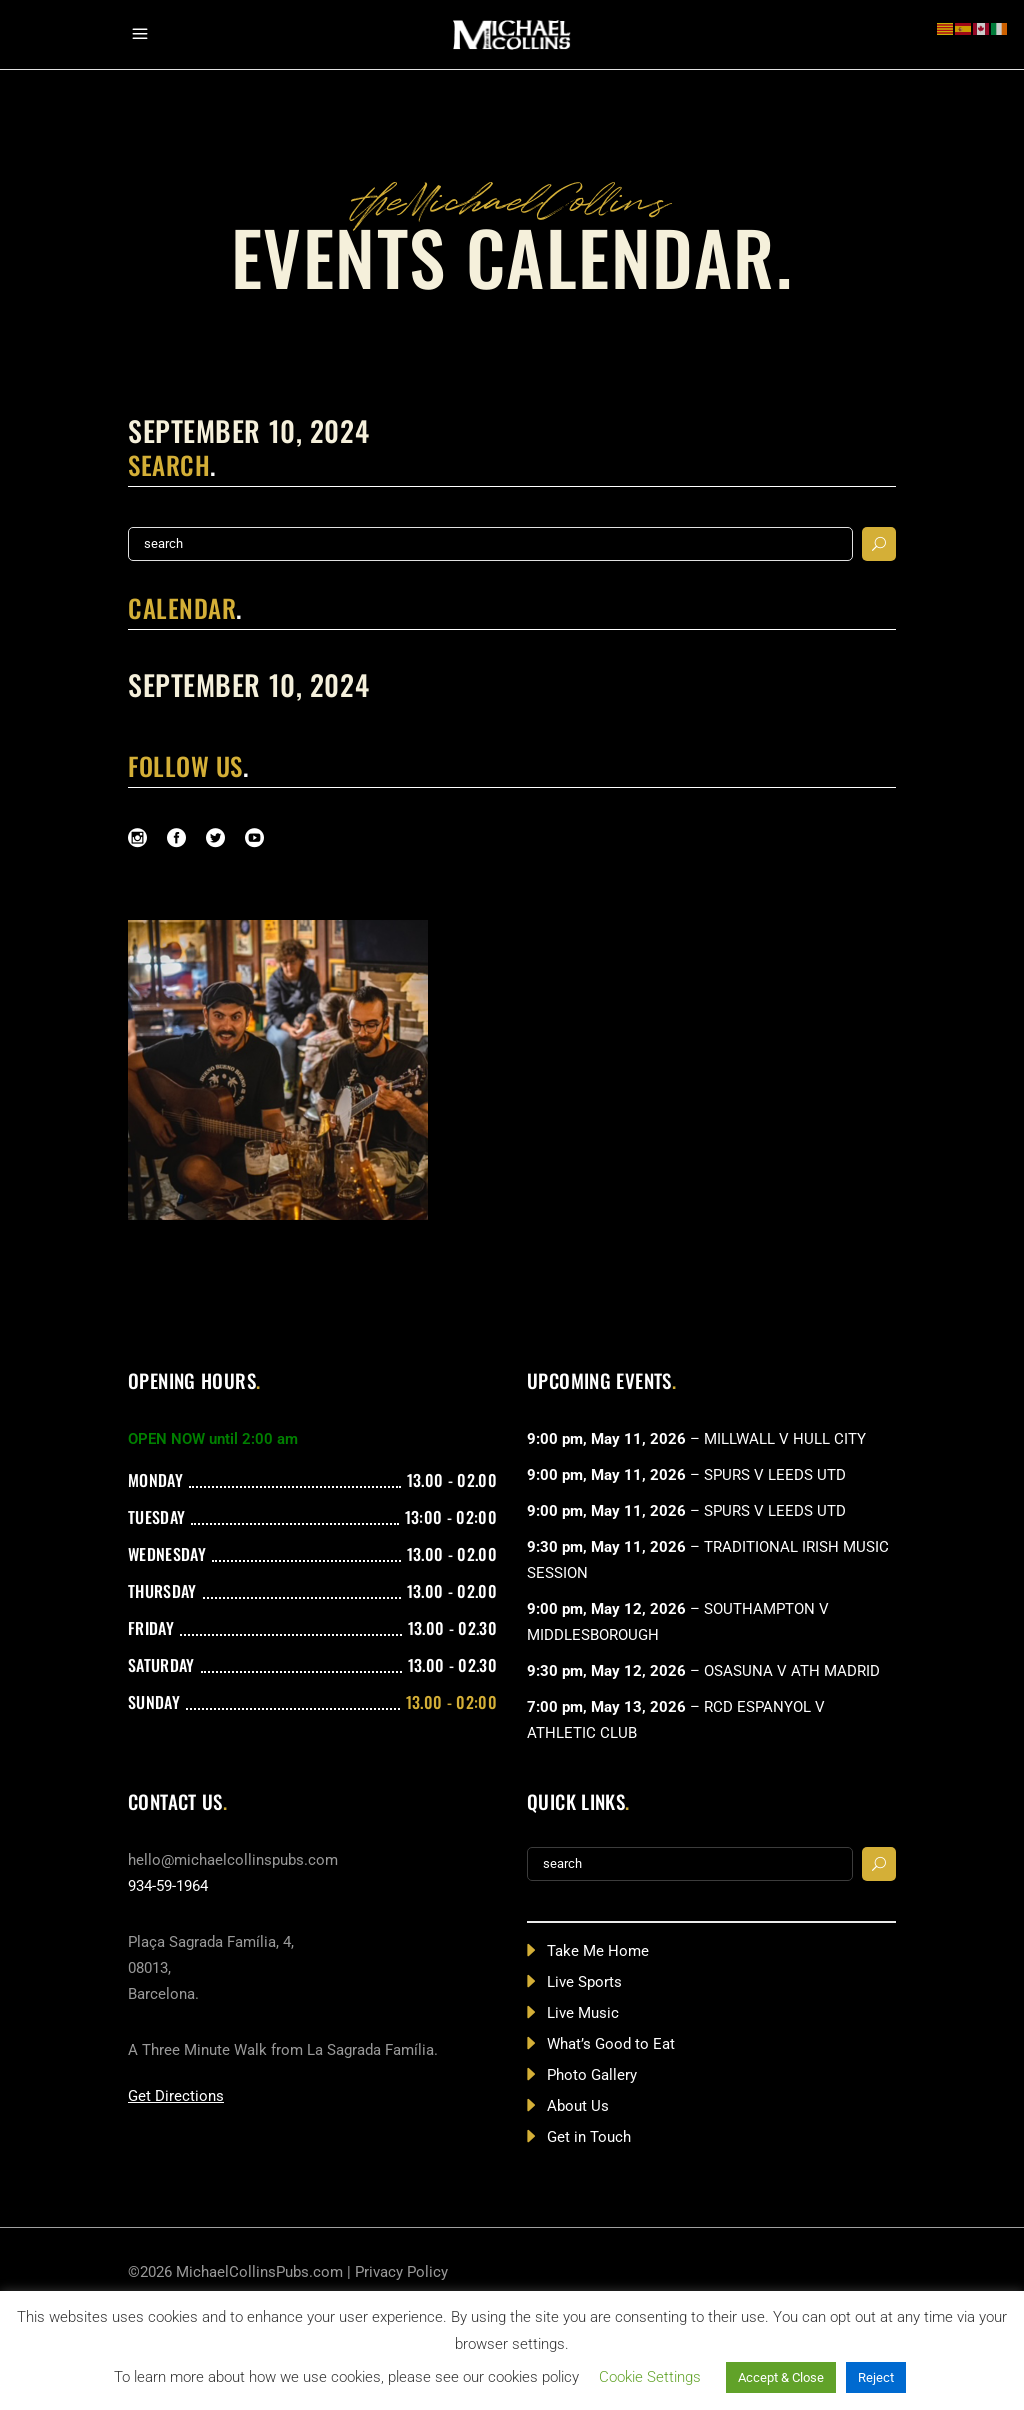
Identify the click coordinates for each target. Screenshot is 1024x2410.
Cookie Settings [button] (650, 2377)
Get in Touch (589, 2137)
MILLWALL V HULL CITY (785, 1439)
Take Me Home (598, 1951)
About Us (578, 2106)
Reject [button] (876, 2377)
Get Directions (176, 2096)
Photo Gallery (592, 2075)
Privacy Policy (401, 2272)
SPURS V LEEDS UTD (775, 1475)
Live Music (583, 2013)
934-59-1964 (168, 1886)
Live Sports (584, 1982)
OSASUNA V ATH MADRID (792, 1671)
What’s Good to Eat (611, 2044)
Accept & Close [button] (781, 2377)
